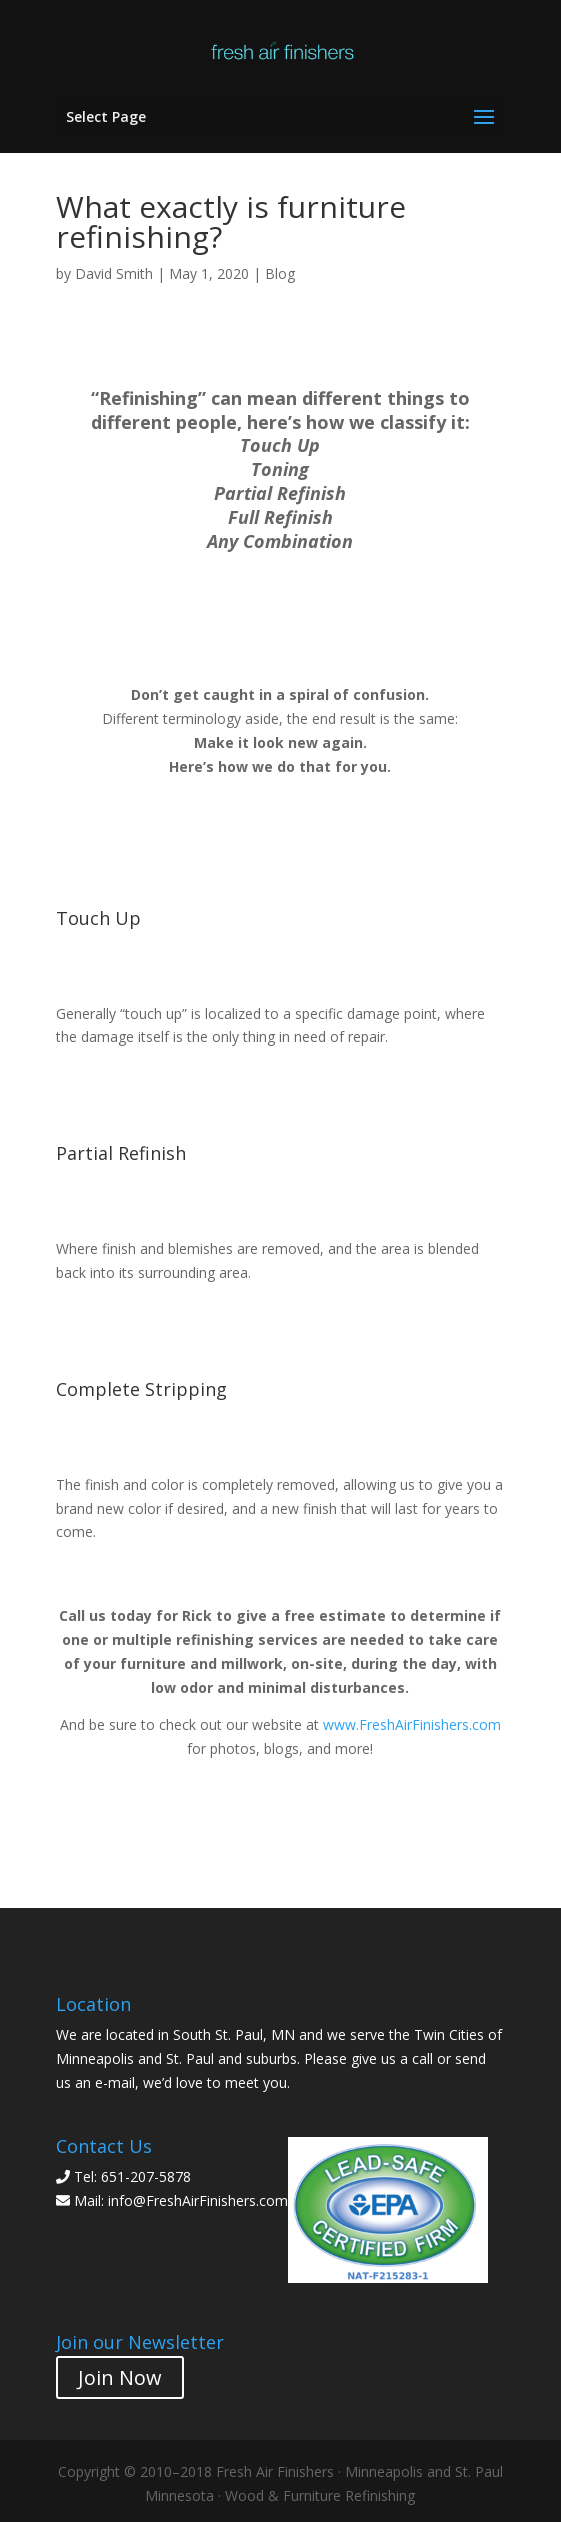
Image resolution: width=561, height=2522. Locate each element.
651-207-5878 (146, 2176)
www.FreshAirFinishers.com (412, 1724)
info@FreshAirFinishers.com (198, 2200)
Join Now (120, 2377)
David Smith (114, 273)
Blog (280, 273)
